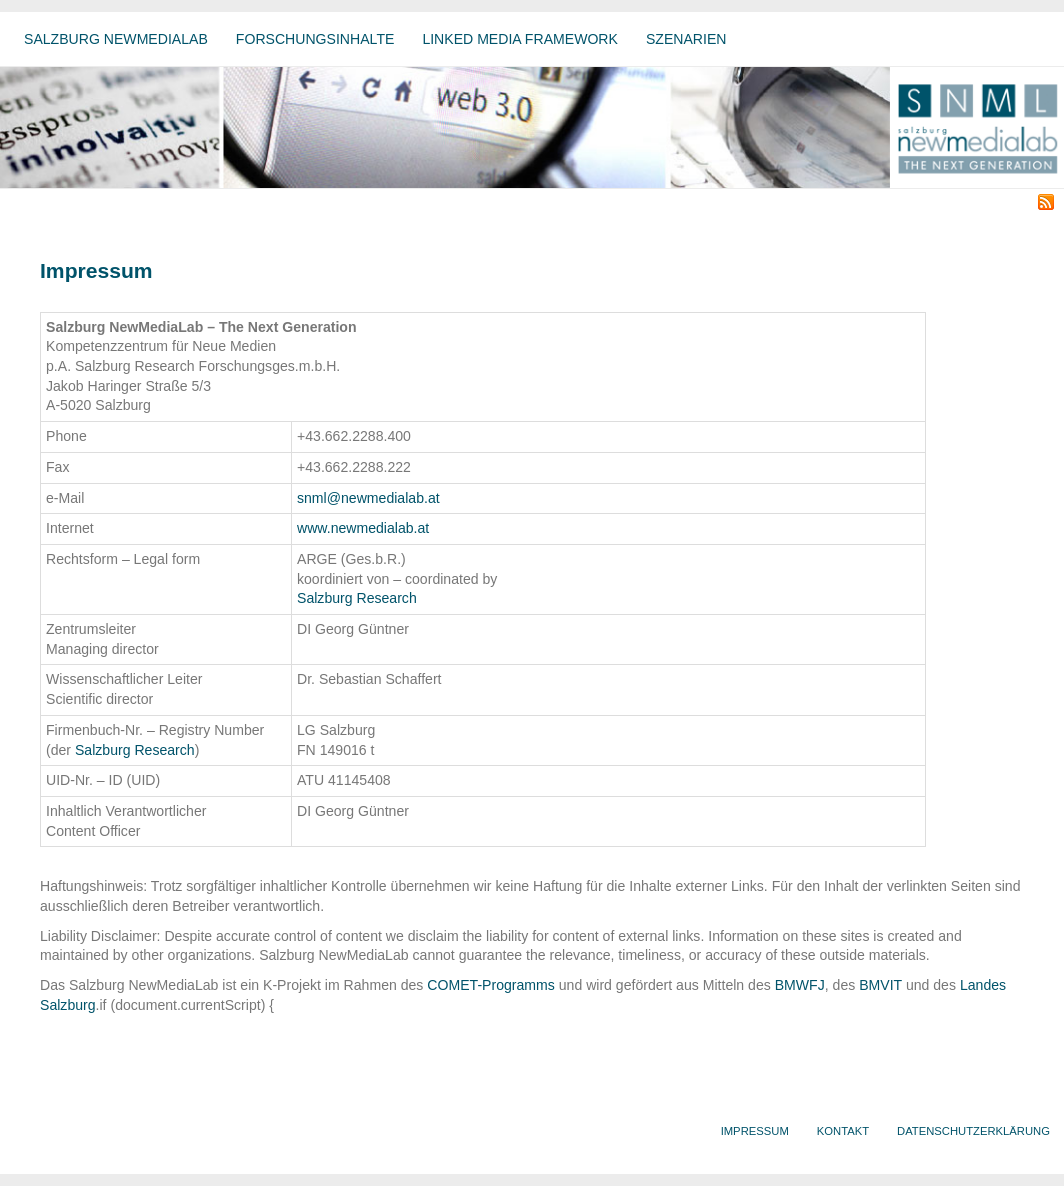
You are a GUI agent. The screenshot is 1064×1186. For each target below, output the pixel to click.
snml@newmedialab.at (368, 498)
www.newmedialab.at (363, 528)
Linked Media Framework (520, 39)
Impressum (755, 1131)
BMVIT (880, 985)
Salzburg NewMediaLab (116, 39)
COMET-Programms (491, 985)
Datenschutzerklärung (973, 1131)
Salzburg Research (357, 598)
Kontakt (843, 1131)
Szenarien (686, 39)
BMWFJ (800, 985)
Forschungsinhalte (315, 39)
